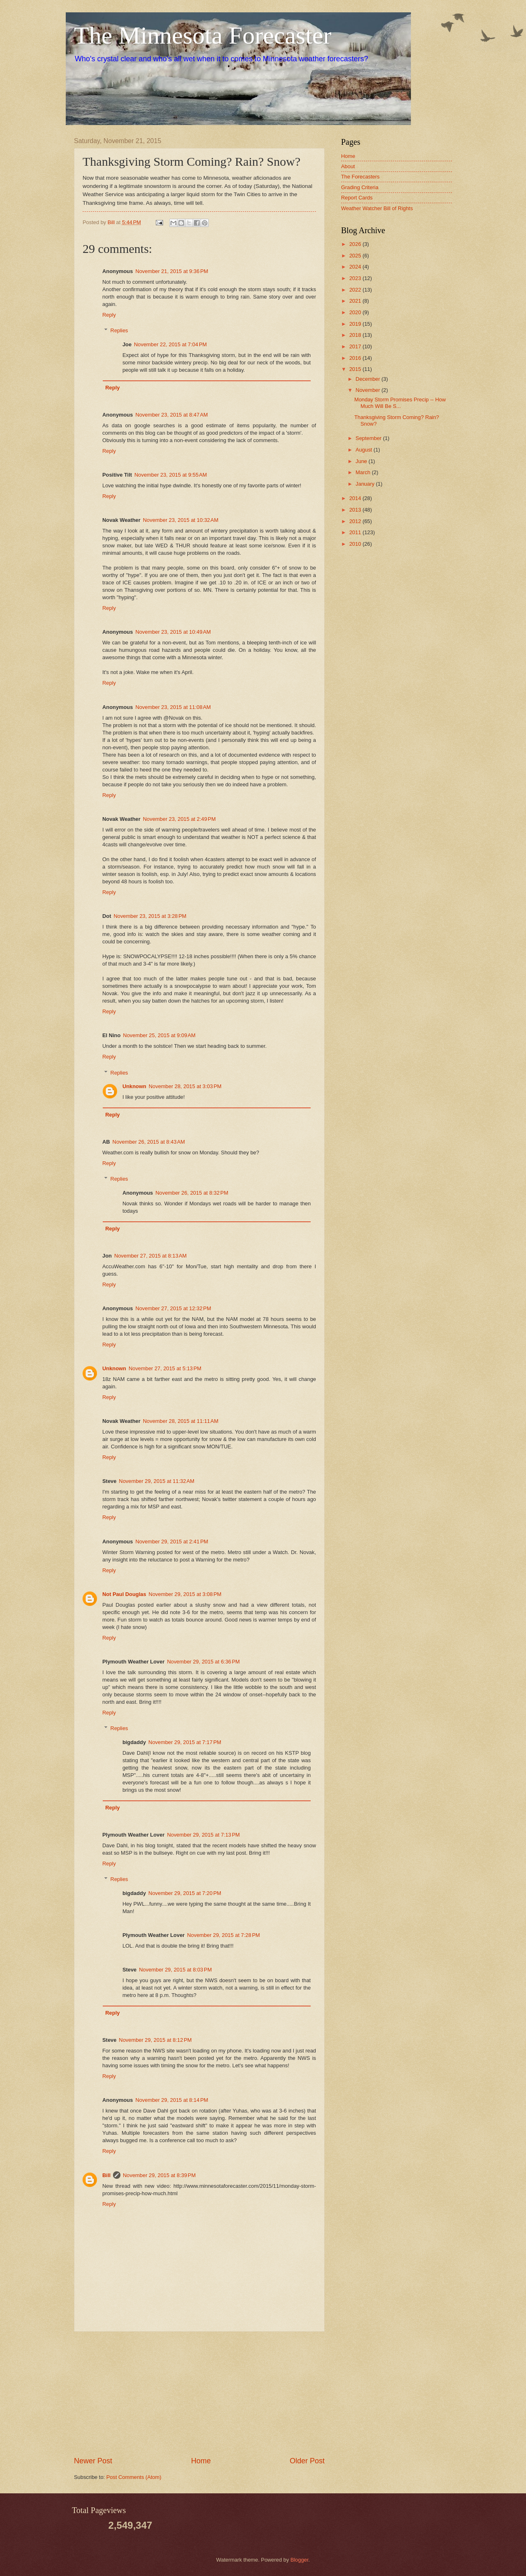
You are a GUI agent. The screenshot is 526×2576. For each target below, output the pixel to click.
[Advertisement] (199, 2393)
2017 (355, 346)
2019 (355, 324)
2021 (355, 301)
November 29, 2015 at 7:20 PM (184, 1893)
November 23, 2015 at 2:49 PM (179, 819)
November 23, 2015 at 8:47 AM (171, 415)
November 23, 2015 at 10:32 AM (181, 520)
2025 (355, 256)
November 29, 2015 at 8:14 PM (171, 2100)
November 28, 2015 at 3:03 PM (185, 1086)
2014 (355, 498)
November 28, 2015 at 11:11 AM (181, 1421)
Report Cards (357, 198)
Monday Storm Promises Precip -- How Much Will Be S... (400, 402)
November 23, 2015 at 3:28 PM (149, 916)
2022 (355, 290)
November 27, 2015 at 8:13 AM (150, 1256)
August (364, 450)
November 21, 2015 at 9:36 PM (171, 271)
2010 (355, 544)
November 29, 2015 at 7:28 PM (223, 1935)
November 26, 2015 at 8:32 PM (191, 1193)
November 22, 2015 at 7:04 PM (170, 344)
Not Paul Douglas (124, 1594)
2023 (355, 278)
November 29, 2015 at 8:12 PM (155, 2040)
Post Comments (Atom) (133, 2477)
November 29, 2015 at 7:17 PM (184, 1742)
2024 (355, 267)
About (348, 166)
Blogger (300, 2560)
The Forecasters (360, 177)
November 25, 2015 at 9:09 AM (159, 1035)
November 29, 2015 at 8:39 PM (159, 2175)
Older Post (307, 2461)
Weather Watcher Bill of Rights (377, 208)
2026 (355, 244)
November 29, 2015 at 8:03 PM (175, 1970)
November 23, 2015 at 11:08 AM (173, 707)
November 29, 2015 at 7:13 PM (203, 1835)
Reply (109, 315)
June (362, 461)
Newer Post (93, 2461)
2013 (355, 510)
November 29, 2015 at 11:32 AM (156, 1481)
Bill (106, 2175)
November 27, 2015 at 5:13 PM (165, 1368)
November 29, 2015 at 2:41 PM (171, 1541)
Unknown (134, 1086)
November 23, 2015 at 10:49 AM (173, 632)
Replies (119, 330)
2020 (355, 312)
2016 (355, 358)
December (368, 379)
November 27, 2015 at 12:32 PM (173, 1308)
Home (201, 2461)
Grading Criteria (359, 187)
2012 (355, 521)
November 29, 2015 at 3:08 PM (185, 1594)
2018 (355, 335)
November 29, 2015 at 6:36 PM (203, 1662)
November (368, 390)
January (365, 484)
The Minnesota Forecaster (202, 35)
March (363, 472)
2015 (355, 369)
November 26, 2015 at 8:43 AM (149, 1142)
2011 (355, 532)
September (369, 438)
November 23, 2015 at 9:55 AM (170, 475)
